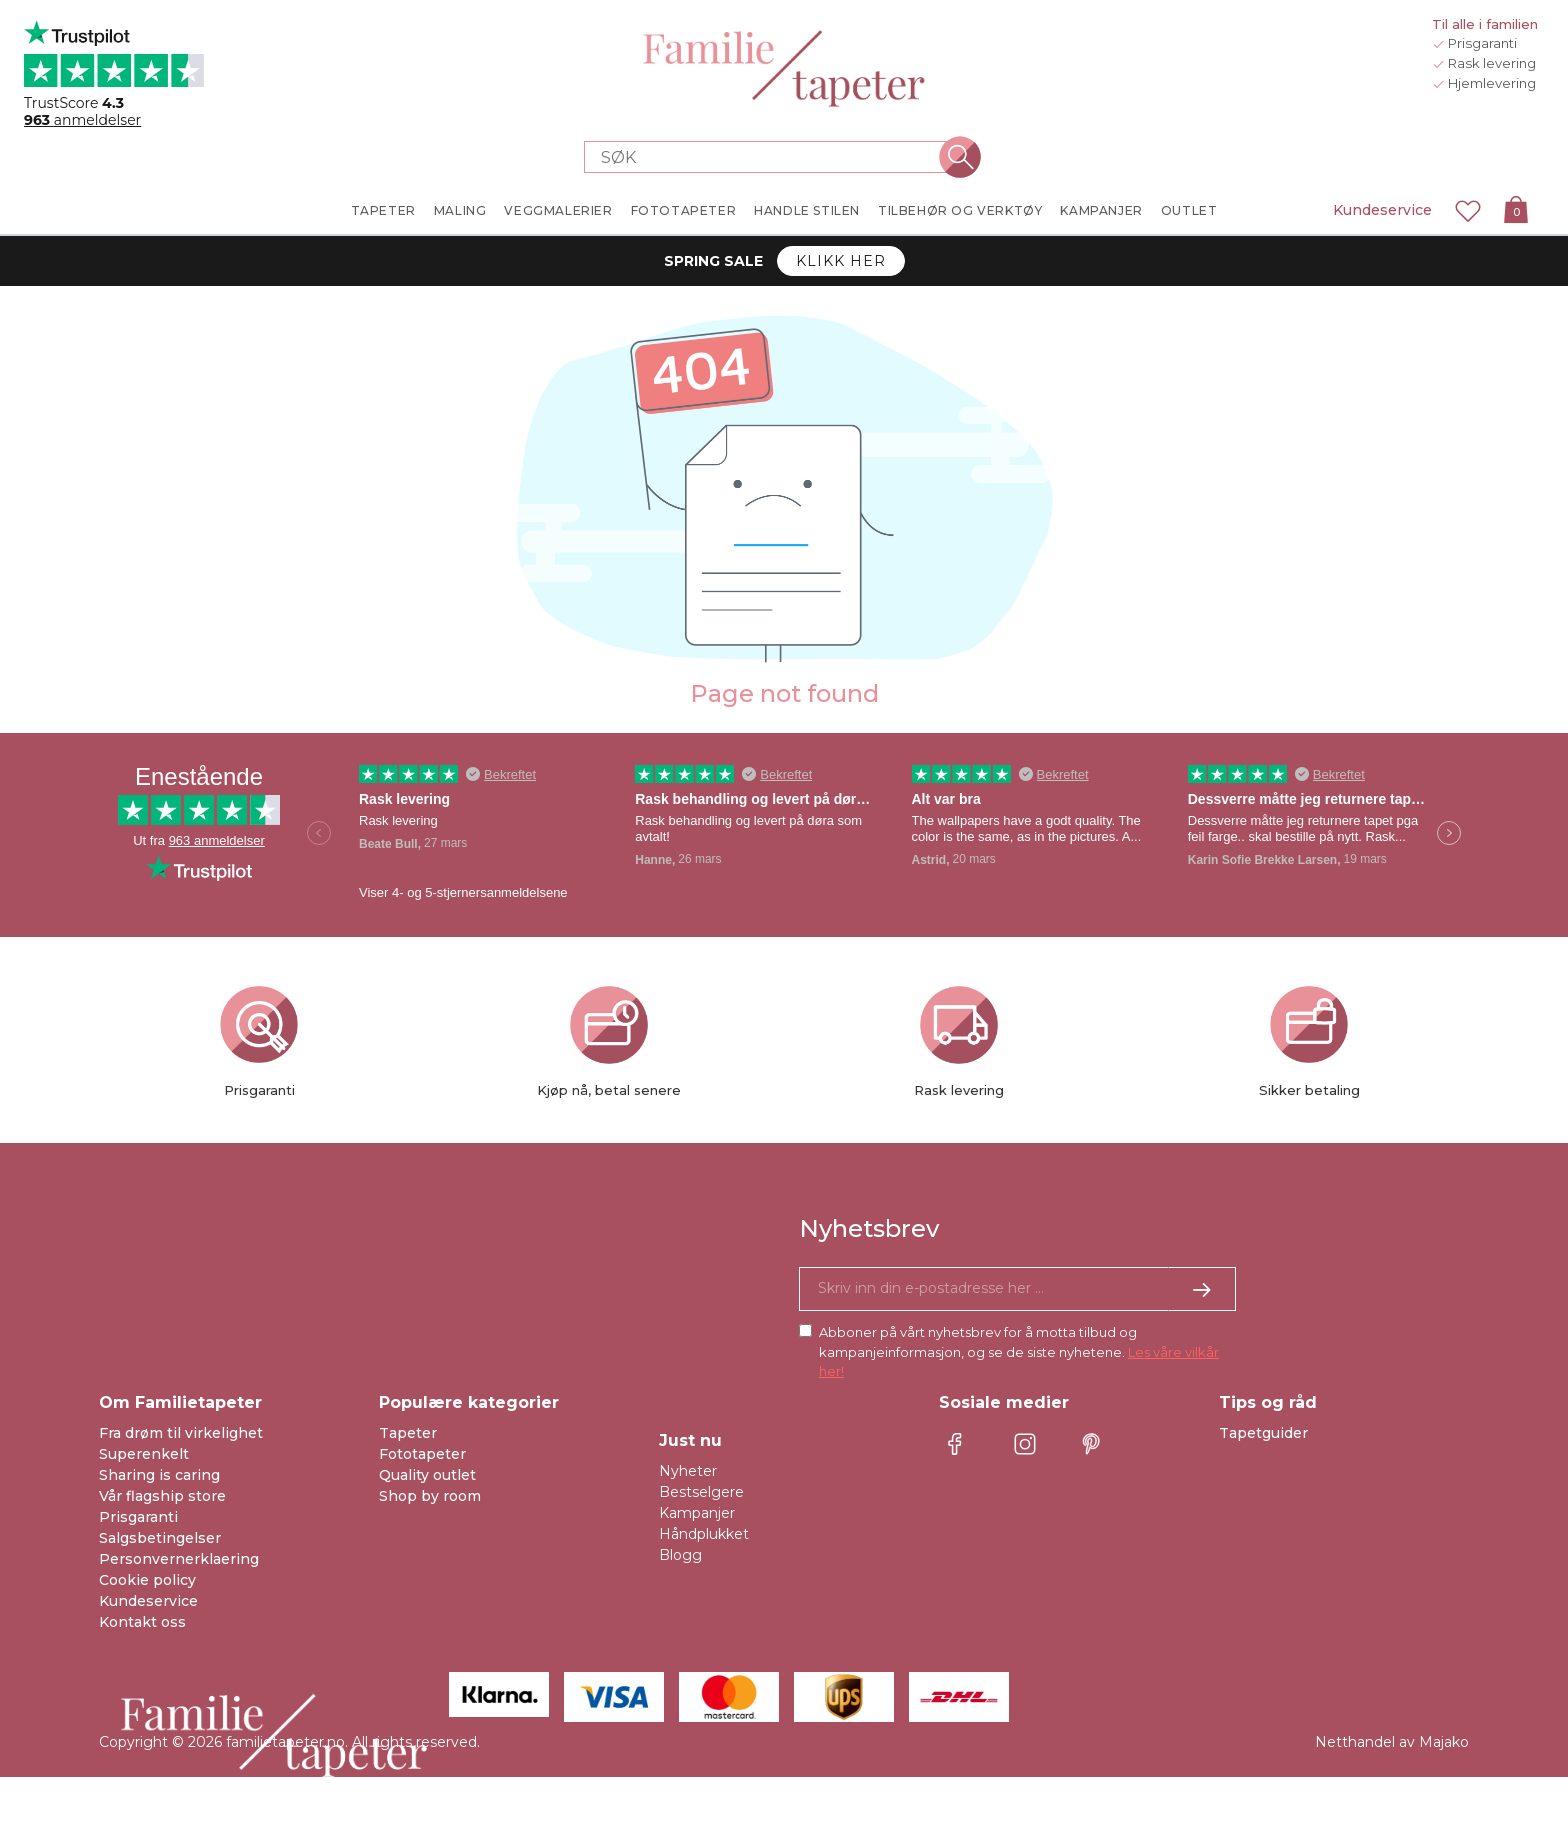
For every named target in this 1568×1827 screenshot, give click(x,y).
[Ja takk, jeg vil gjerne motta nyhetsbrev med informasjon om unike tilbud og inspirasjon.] (1017, 1289)
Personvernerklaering (179, 1559)
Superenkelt (144, 1454)
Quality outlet (427, 1475)
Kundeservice (1382, 210)
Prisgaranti (138, 1517)
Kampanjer (697, 1513)
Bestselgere (701, 1492)
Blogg (680, 1555)
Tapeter (408, 1433)
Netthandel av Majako (1392, 1742)
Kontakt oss (142, 1622)
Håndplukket (704, 1534)
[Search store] (772, 157)
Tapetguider (1263, 1433)
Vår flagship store (162, 1496)
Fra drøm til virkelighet (181, 1433)
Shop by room (430, 1496)
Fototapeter (422, 1454)
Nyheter (688, 1471)
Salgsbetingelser (160, 1538)
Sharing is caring (159, 1475)
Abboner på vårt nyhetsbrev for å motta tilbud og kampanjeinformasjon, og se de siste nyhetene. (1019, 1351)
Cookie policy (147, 1580)
